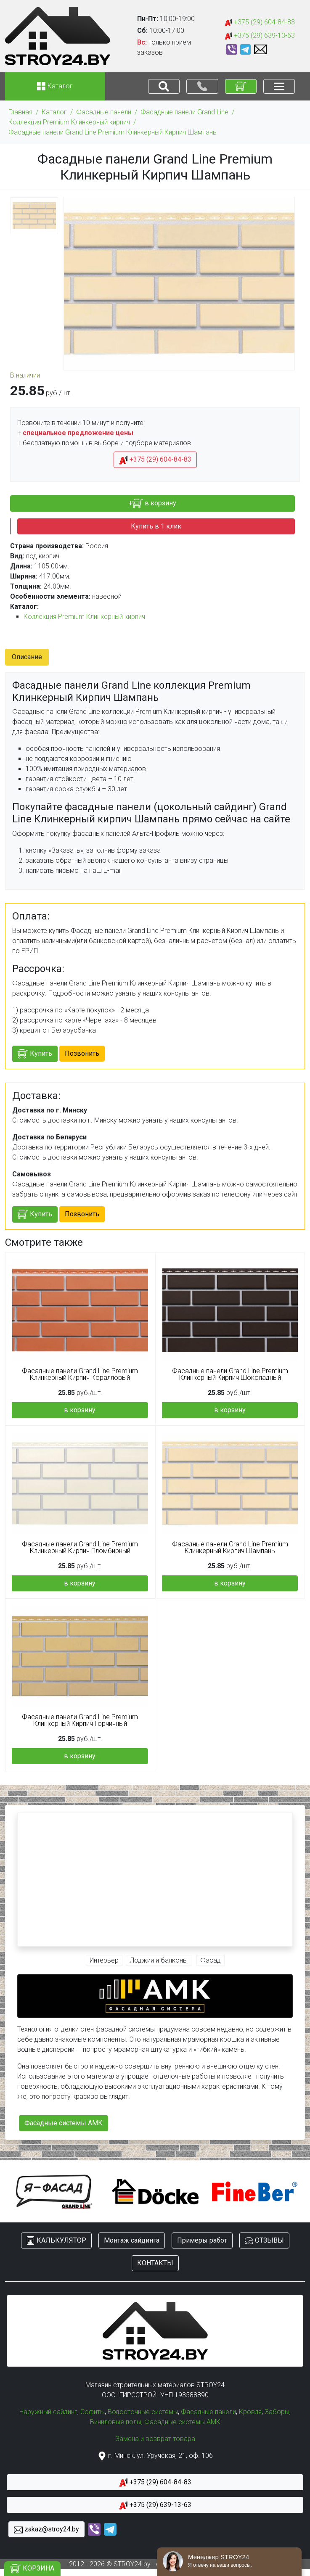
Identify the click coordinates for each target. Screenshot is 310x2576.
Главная (20, 112)
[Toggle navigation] (164, 86)
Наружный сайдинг (48, 2412)
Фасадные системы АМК (63, 2123)
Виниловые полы (115, 2422)
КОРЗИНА (32, 2568)
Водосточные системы (143, 2412)
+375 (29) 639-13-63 (260, 36)
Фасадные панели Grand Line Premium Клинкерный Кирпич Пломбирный (80, 1547)
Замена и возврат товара (155, 2439)
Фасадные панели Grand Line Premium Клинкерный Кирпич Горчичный (80, 1720)
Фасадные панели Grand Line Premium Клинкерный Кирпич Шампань (112, 132)
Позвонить (82, 1053)
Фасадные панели (103, 112)
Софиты (92, 2412)
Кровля (250, 2412)
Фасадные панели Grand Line (184, 112)
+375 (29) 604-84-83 (260, 22)
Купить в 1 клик (156, 526)
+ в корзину (152, 503)
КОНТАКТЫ (155, 2263)
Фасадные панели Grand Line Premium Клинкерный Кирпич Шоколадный (230, 1374)
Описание (27, 657)
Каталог (54, 112)
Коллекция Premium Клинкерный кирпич (69, 122)
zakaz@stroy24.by (46, 2529)
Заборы (277, 2412)
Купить (35, 1054)
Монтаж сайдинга (131, 2240)
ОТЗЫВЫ (264, 2240)
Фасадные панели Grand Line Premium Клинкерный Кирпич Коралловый (80, 1374)
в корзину (79, 1410)
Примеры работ (202, 2240)
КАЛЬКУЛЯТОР (56, 2240)
